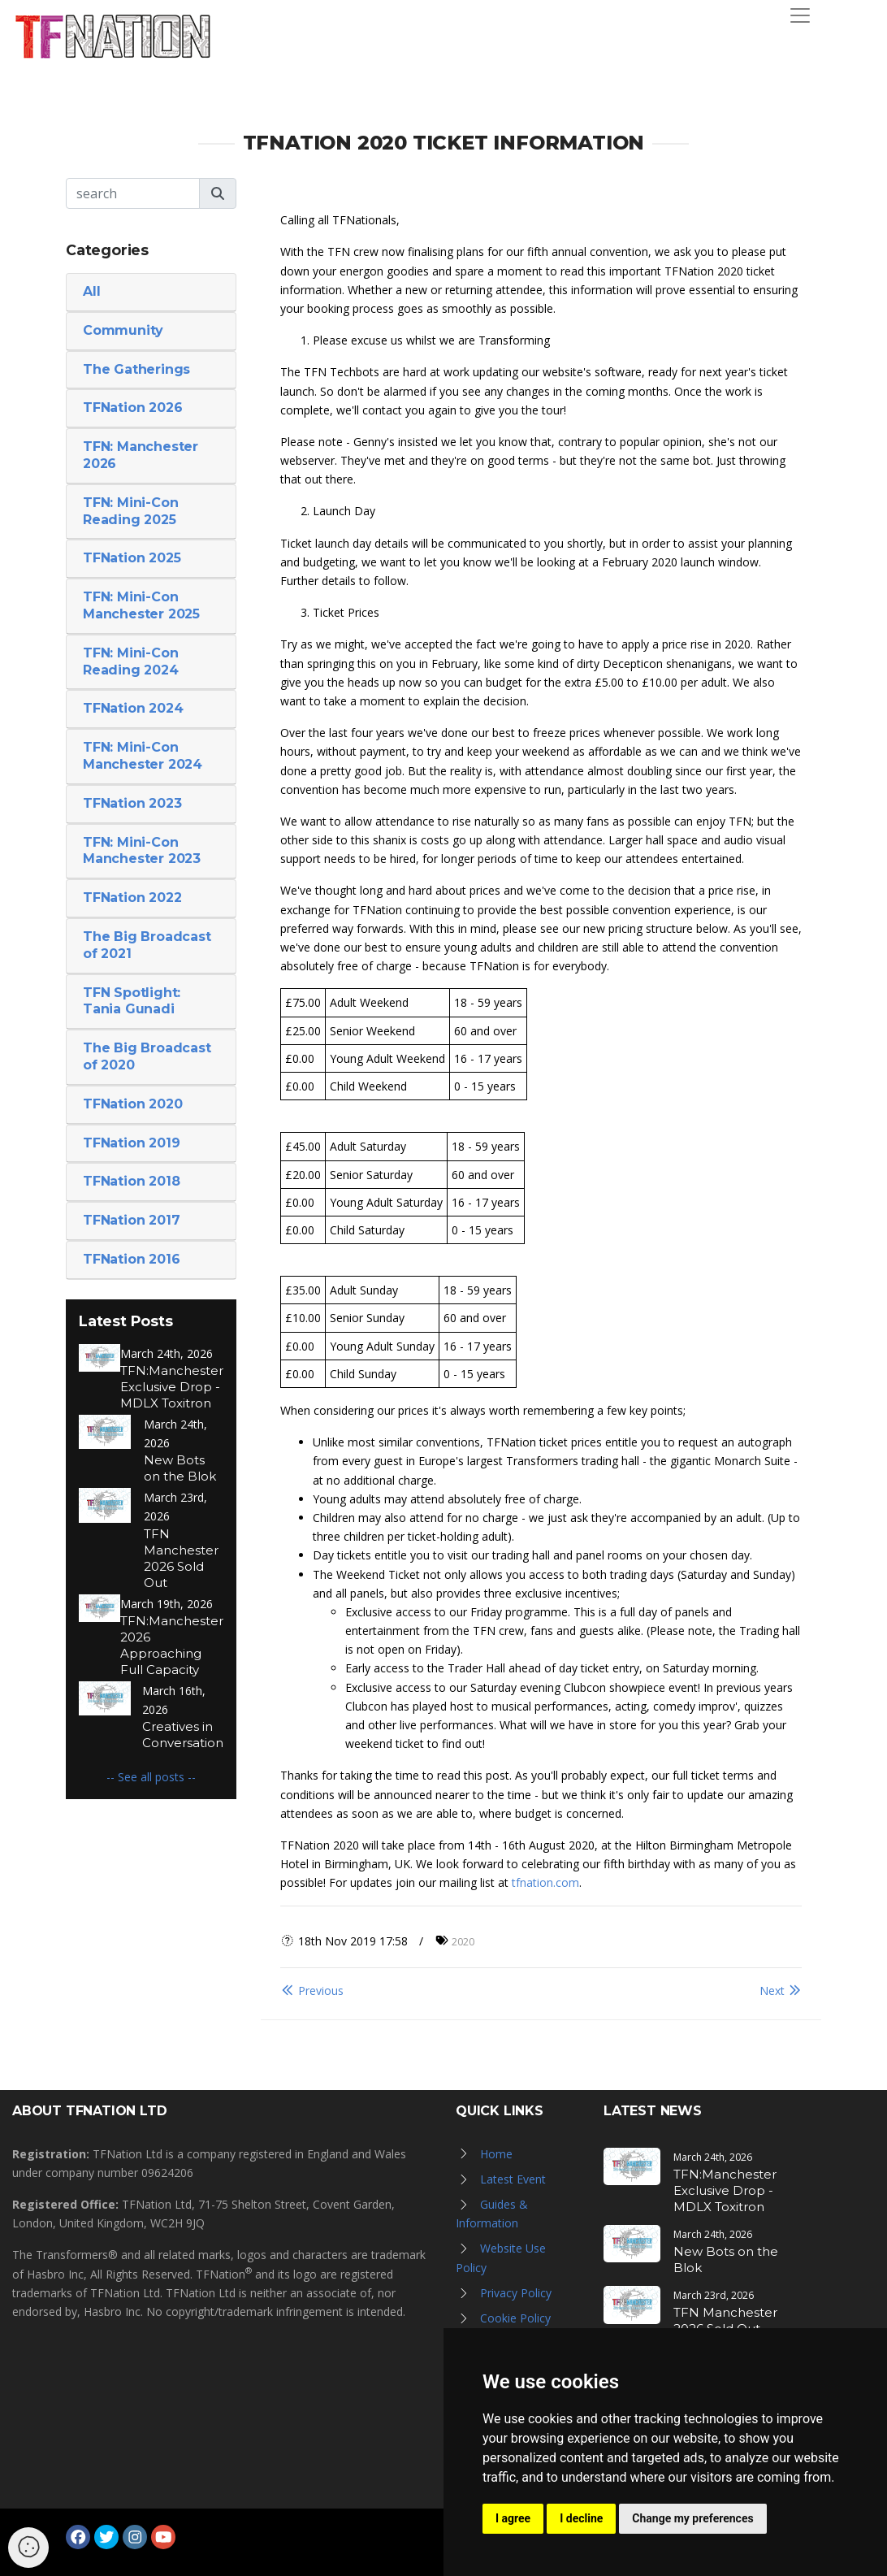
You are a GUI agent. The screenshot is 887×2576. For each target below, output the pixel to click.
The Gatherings (136, 369)
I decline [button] (581, 2518)
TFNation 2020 (132, 1104)
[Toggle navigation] (800, 15)
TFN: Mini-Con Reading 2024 (131, 661)
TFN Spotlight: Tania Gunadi (131, 1001)
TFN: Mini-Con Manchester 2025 (141, 605)
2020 (463, 1941)
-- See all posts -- (151, 1777)
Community (123, 330)
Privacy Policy (516, 2293)
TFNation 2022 (132, 897)
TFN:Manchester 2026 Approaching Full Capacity (171, 1645)
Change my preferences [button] (692, 2518)
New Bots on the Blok (180, 1468)
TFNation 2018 (131, 1181)
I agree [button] (512, 2518)
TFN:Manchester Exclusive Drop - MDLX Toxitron (171, 1387)
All (91, 291)
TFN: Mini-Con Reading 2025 (130, 511)
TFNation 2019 (131, 1143)
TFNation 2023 (132, 803)
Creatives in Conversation (182, 1734)
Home (496, 2154)
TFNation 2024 (133, 708)
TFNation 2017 (131, 1220)
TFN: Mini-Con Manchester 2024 (142, 755)
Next (781, 1990)
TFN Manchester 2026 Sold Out (181, 1558)
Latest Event (513, 2179)
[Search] (133, 193)
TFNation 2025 (131, 558)
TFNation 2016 (131, 1259)
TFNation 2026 (132, 407)
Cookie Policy (515, 2318)
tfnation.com (545, 1882)
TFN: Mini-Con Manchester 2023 (142, 851)
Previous (312, 1990)
